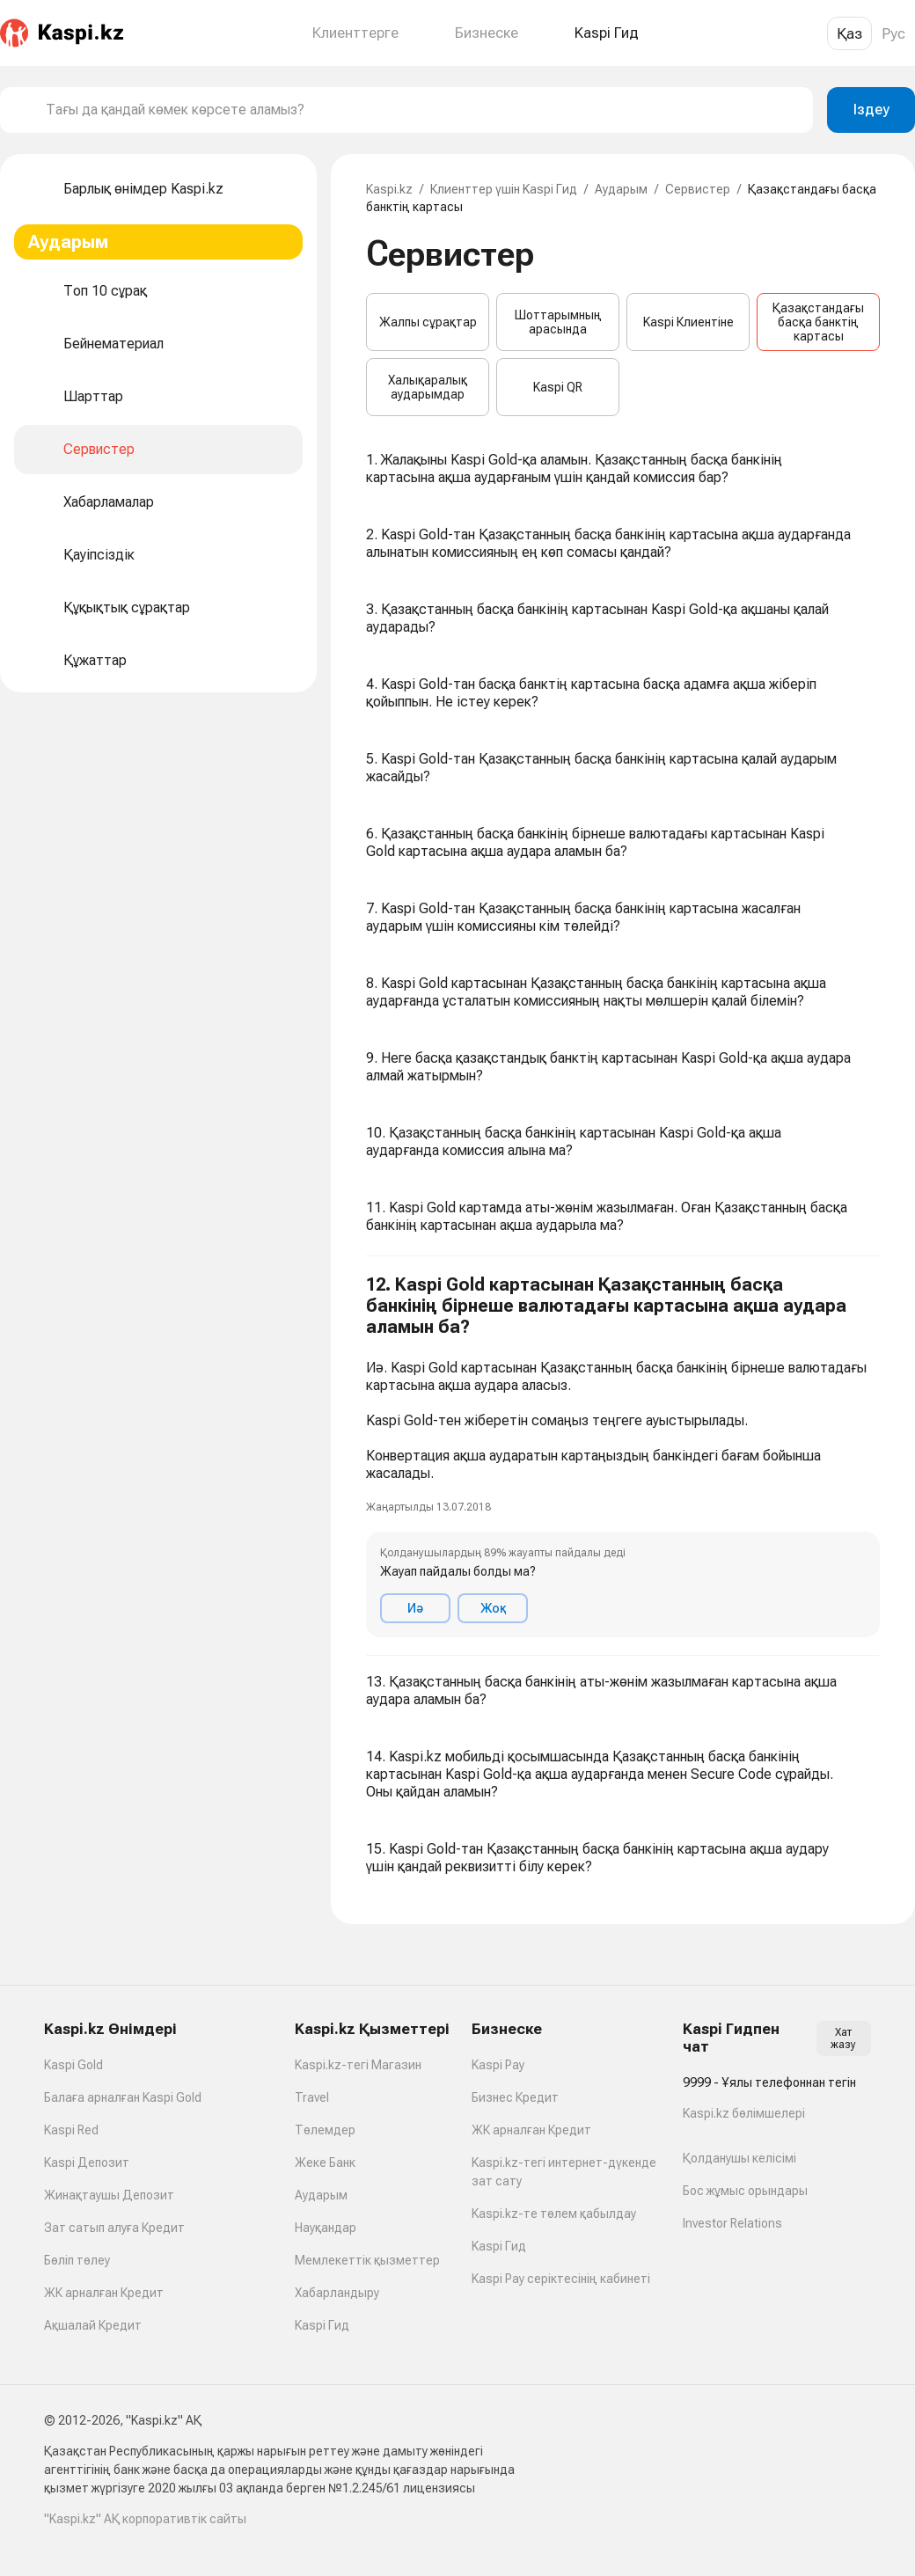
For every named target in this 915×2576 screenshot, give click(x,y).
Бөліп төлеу (77, 2260)
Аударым (621, 189)
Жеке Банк (325, 2162)
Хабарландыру (337, 2293)
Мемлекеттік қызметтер (367, 2260)
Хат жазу (843, 2038)
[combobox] (422, 110)
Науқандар (325, 2228)
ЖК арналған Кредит (104, 2293)
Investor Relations (732, 2223)
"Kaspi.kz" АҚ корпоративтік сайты (145, 2519)
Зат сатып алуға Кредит (114, 2228)
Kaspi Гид (322, 2325)
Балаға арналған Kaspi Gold (122, 2097)
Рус (893, 33)
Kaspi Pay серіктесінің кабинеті (561, 2279)
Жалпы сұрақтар (428, 322)
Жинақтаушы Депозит (109, 2195)
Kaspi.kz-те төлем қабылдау (554, 2213)
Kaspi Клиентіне (688, 322)
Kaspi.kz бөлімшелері (744, 2113)
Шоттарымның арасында (558, 322)
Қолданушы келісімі (739, 2158)
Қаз (849, 33)
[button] (623, 1456)
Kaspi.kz (389, 189)
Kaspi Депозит (86, 2162)
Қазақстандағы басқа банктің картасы (818, 322)
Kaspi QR (557, 387)
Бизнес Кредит (515, 2097)
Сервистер (697, 189)
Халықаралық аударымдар (427, 387)
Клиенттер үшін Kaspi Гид (503, 189)
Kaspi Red (71, 2130)
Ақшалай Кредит (93, 2325)
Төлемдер (325, 2130)
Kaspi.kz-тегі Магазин (358, 2065)
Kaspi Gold (73, 2065)
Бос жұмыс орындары (745, 2191)
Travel (312, 2097)
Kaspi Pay (498, 2065)
